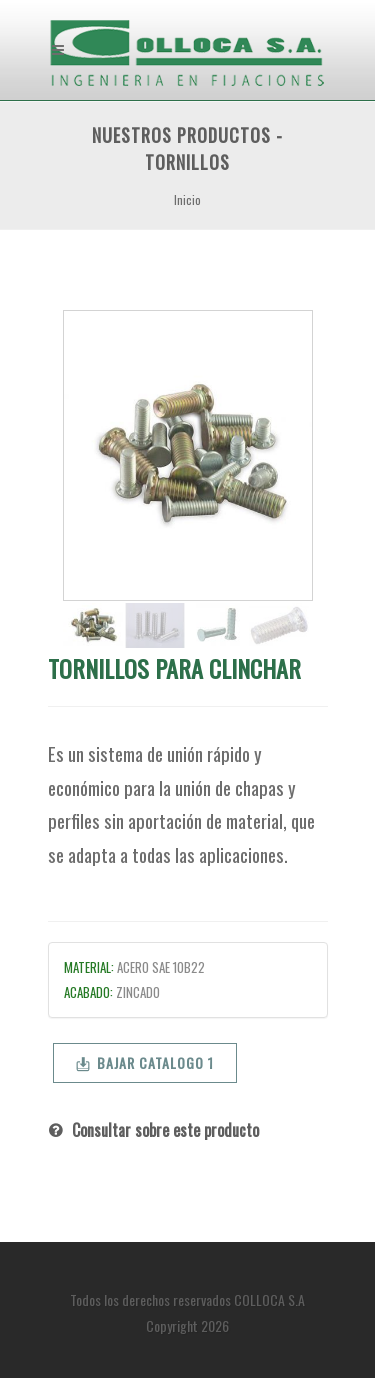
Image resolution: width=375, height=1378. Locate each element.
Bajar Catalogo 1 (145, 1062)
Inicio (187, 199)
